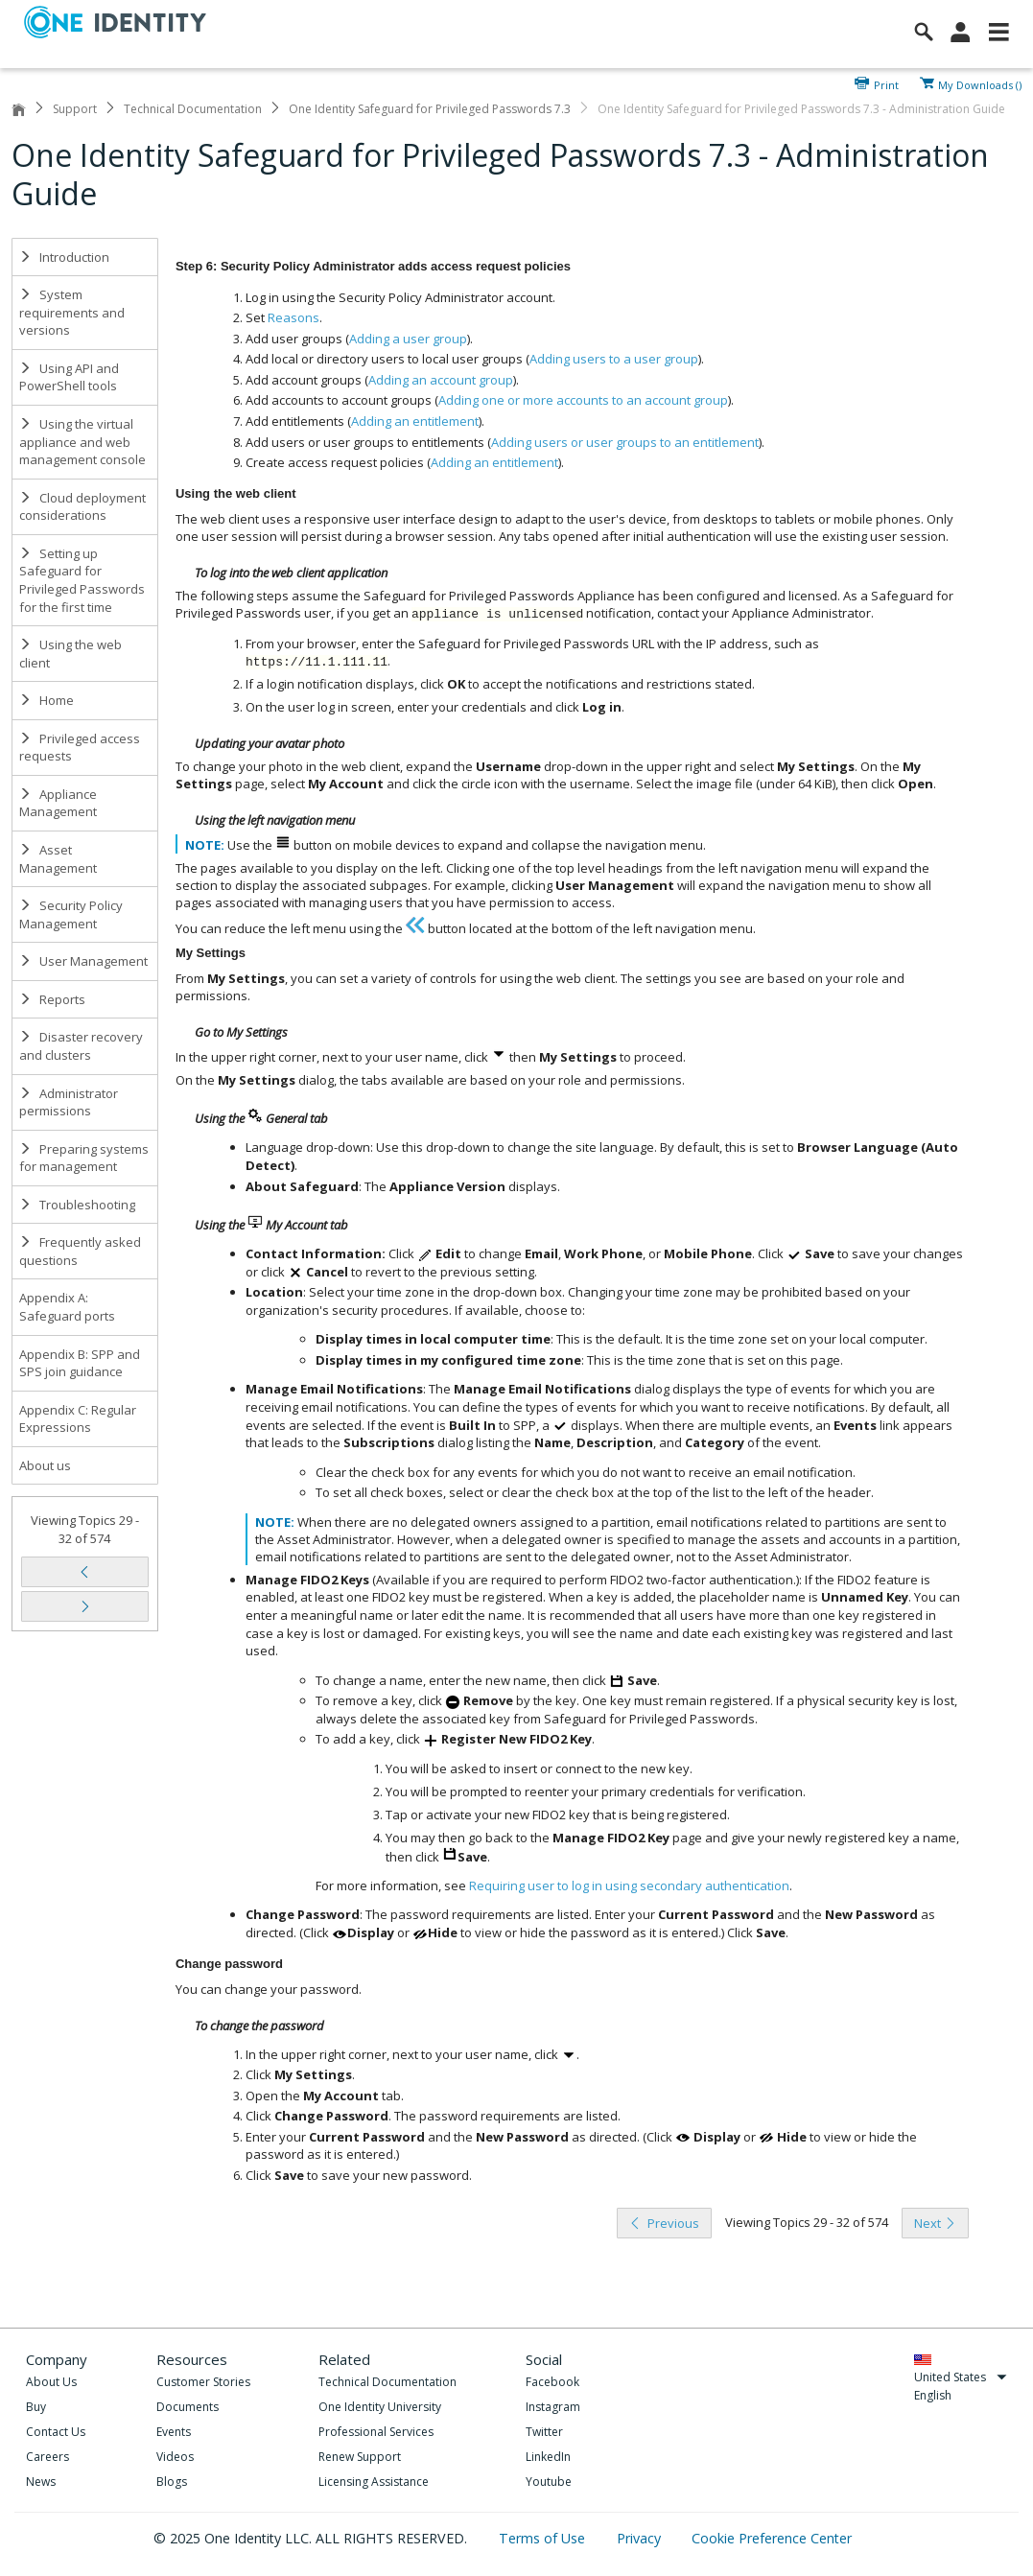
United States (960, 2377)
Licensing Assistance (373, 2481)
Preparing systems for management (84, 1158)
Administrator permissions (68, 1102)
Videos (175, 2456)
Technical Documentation (193, 109)
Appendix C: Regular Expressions (77, 1419)
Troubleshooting (77, 1204)
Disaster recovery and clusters (81, 1046)
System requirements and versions (72, 312)
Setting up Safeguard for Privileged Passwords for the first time (82, 580)
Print (886, 83)
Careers (47, 2456)
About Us (51, 2382)
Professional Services (376, 2432)
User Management (83, 961)
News (41, 2481)
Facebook (552, 2382)
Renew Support (359, 2456)
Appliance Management (58, 803)
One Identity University (379, 2407)
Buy (36, 2407)
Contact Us (55, 2432)
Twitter (544, 2432)
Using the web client (70, 653)
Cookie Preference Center (772, 2538)
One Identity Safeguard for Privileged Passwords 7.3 (430, 109)
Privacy (641, 2538)
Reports (52, 999)
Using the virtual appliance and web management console (82, 441)
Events (173, 2432)
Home (46, 700)
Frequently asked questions (80, 1251)
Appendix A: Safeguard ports (67, 1306)
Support (75, 109)
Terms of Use (544, 2538)
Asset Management (58, 859)
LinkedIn (548, 2456)
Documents (187, 2407)
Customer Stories (203, 2382)
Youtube (549, 2481)
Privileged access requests (79, 747)
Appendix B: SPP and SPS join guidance (79, 1363)
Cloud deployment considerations (82, 507)
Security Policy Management (71, 914)
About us (45, 1465)
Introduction (64, 257)
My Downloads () (979, 83)
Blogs (171, 2481)
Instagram (553, 2407)
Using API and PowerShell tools (69, 377)
